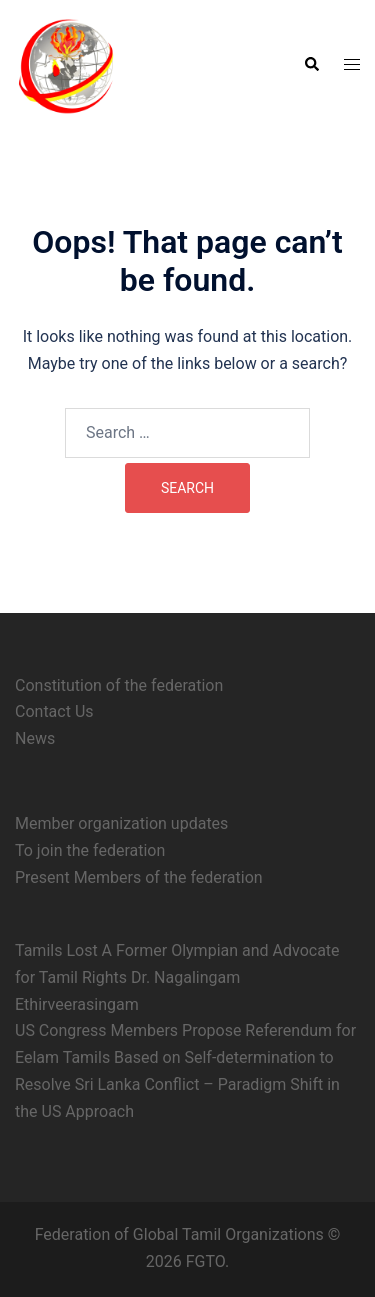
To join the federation (90, 850)
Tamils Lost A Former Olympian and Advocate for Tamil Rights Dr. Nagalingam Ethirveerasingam (177, 977)
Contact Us (54, 711)
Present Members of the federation (139, 877)
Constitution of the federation (119, 685)
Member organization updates (121, 823)
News (35, 738)
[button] (311, 65)
